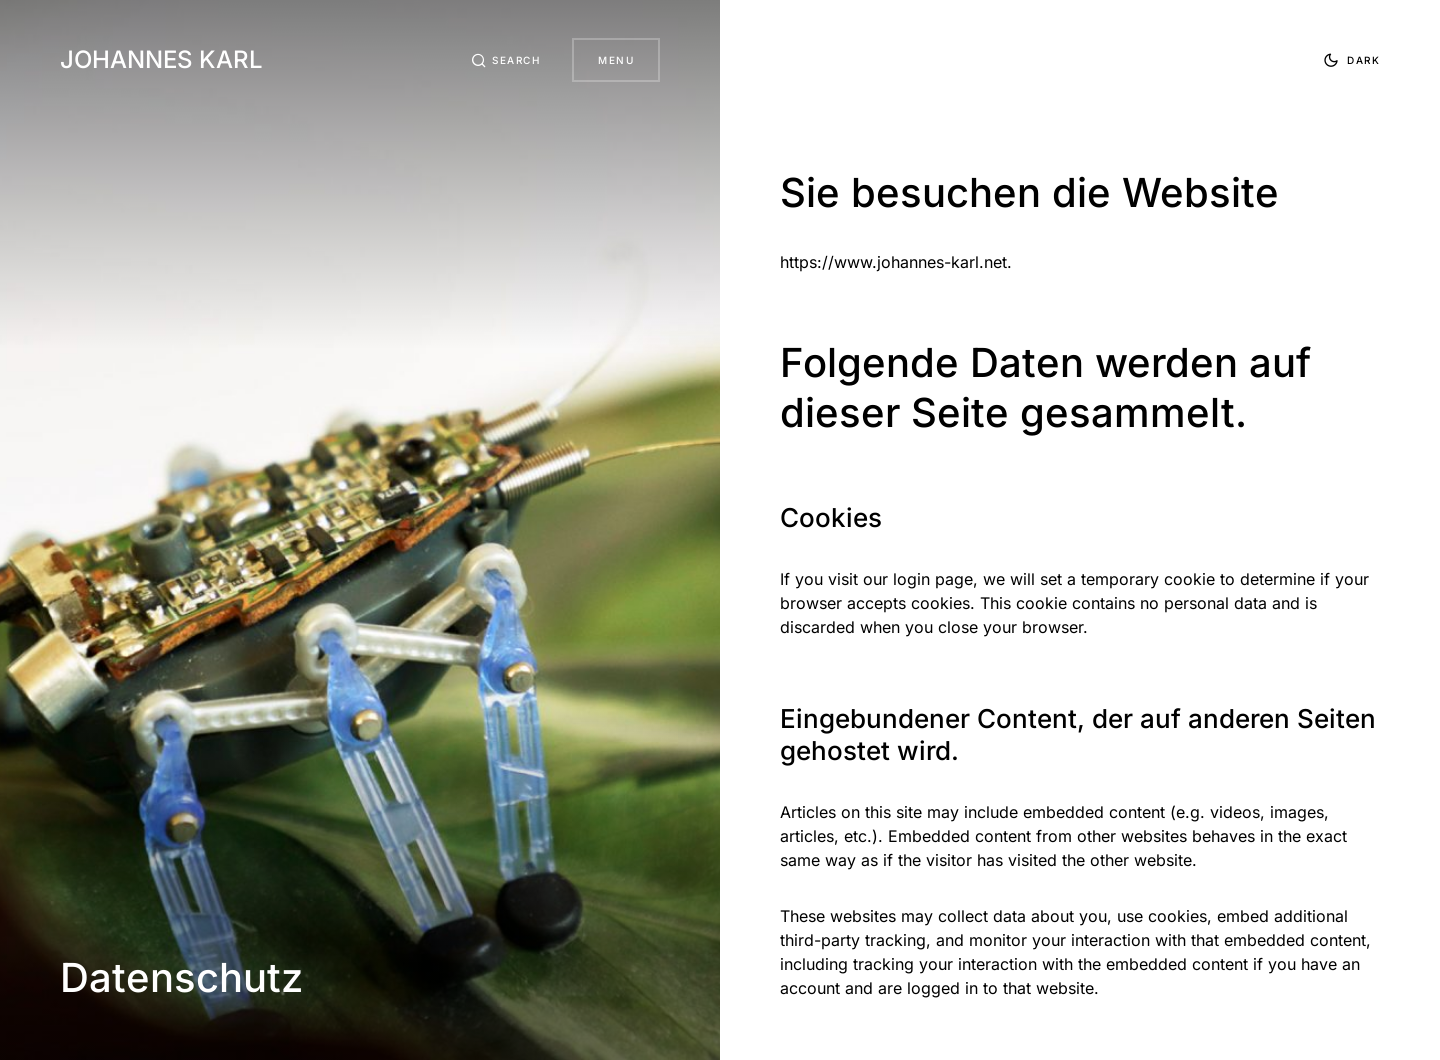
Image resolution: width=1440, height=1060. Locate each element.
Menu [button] (616, 60)
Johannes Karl (161, 59)
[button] (506, 60)
